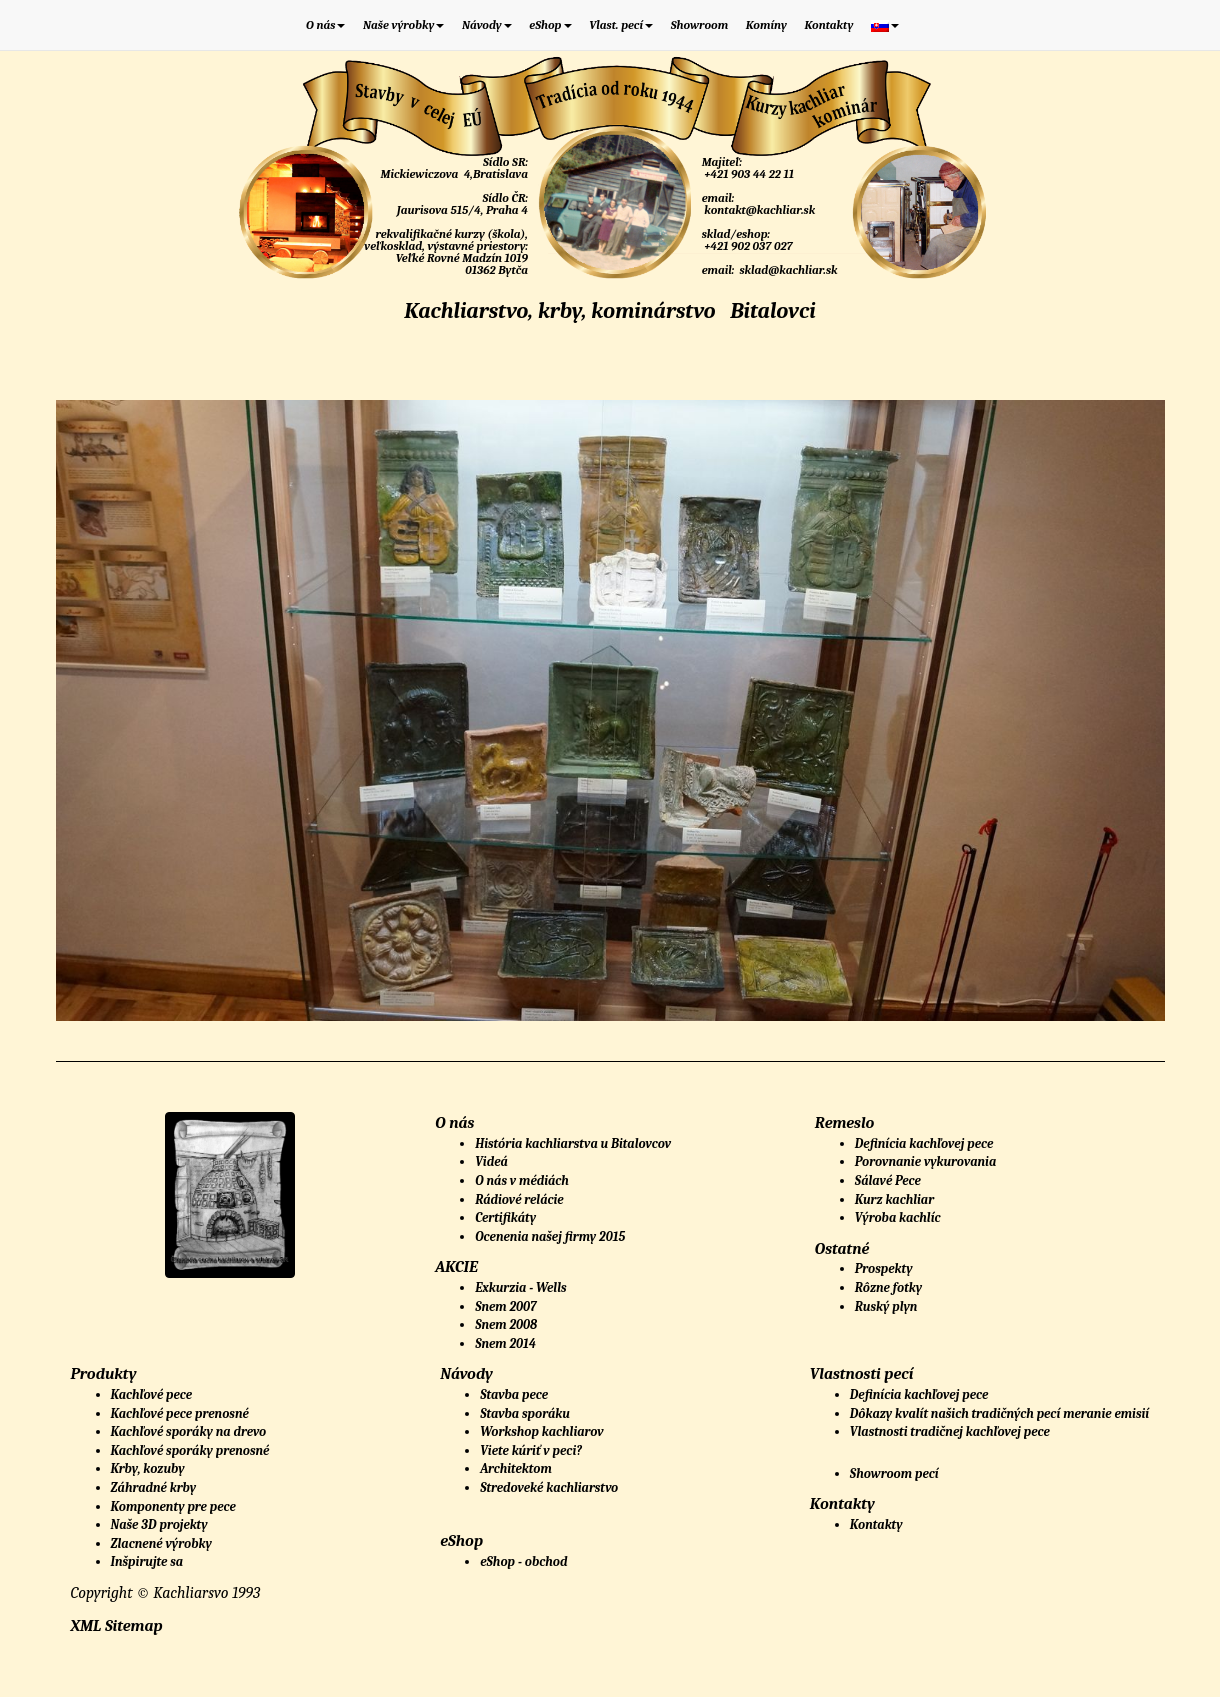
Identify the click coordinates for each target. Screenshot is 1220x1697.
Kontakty (828, 25)
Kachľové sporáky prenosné (190, 1450)
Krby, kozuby (148, 1468)
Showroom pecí (894, 1473)
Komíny (766, 25)
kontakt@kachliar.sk (759, 210)
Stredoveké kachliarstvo (549, 1487)
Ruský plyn (886, 1306)
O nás (325, 25)
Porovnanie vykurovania (925, 1161)
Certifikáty (505, 1217)
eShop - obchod (523, 1561)
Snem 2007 (506, 1306)
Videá (491, 1161)
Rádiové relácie (519, 1199)
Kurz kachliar (894, 1199)
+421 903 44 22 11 (748, 174)
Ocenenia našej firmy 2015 (550, 1236)
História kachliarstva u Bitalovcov (573, 1143)
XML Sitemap (117, 1626)
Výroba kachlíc (898, 1217)
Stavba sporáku (525, 1413)
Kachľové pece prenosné (180, 1413)
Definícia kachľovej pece (924, 1143)
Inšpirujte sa (147, 1561)
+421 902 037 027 (747, 246)
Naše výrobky (403, 25)
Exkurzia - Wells (520, 1287)
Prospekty (884, 1268)
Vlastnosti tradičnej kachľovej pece (950, 1431)
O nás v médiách (522, 1180)
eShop (550, 25)
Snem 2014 (505, 1343)
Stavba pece (514, 1394)
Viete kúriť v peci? (531, 1450)
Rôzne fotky (888, 1287)
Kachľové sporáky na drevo (189, 1431)
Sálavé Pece (888, 1180)
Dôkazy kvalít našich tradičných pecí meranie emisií (999, 1413)
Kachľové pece (152, 1394)
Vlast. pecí (621, 25)
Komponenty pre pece (173, 1506)
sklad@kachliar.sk (787, 270)
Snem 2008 (506, 1324)
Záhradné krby (154, 1487)
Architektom (516, 1468)
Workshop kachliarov (542, 1431)
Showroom (700, 25)
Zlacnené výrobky (161, 1543)
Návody (487, 25)
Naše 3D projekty (159, 1524)
